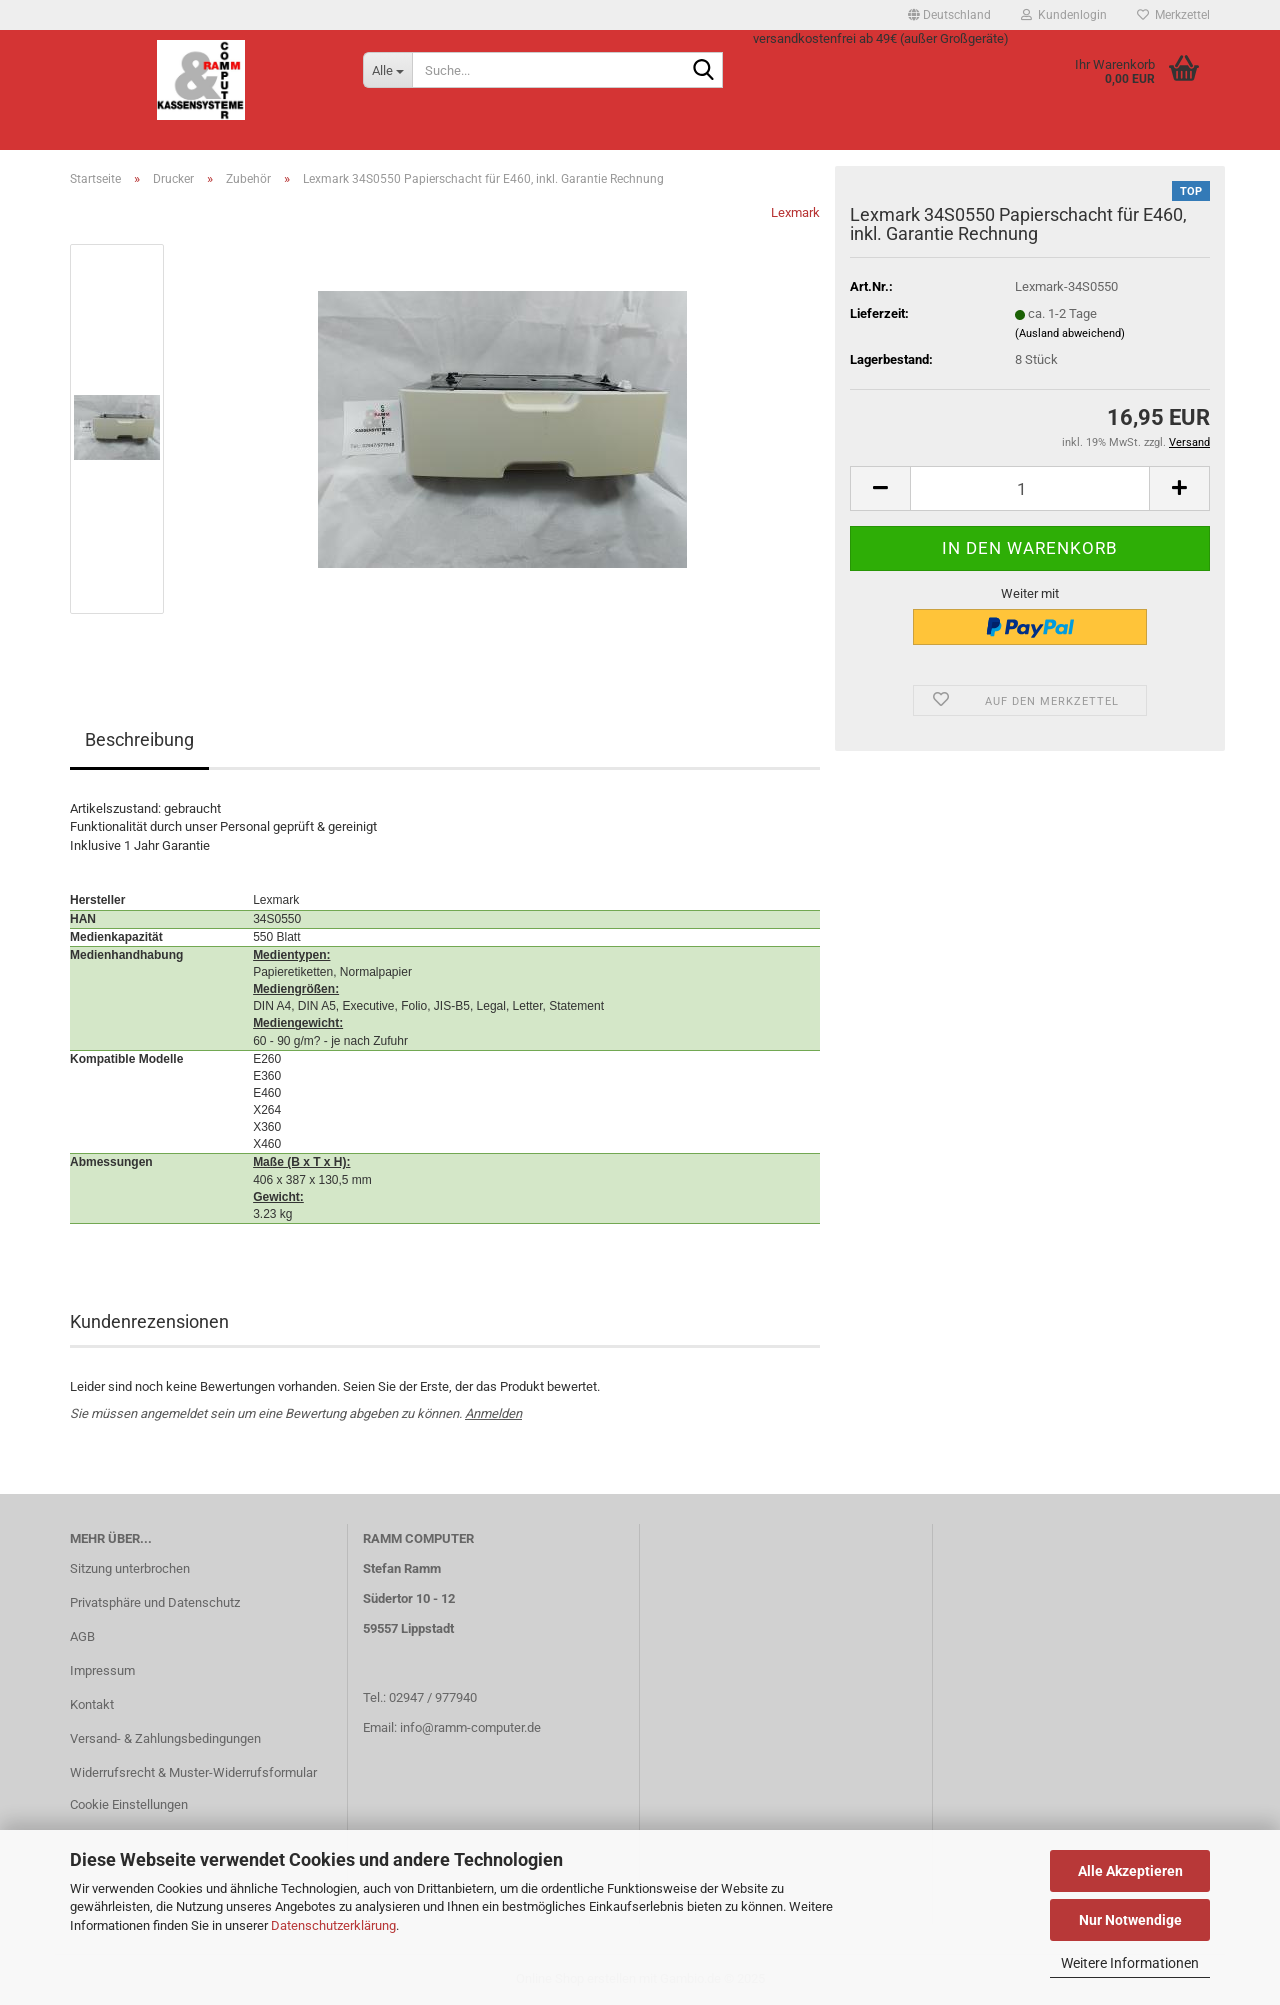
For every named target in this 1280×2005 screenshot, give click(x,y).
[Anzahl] (1030, 488)
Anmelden (493, 1413)
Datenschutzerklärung (333, 1925)
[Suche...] (387, 70)
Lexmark (795, 212)
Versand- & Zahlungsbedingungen (165, 1738)
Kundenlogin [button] (1064, 15)
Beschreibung (139, 739)
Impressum (102, 1670)
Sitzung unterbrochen (130, 1568)
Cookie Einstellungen (129, 1804)
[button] (949, 15)
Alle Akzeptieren (1130, 1871)
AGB (82, 1636)
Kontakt (92, 1704)
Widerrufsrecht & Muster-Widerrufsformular (193, 1772)
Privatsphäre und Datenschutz (155, 1602)
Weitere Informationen (1130, 1963)
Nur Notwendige (1130, 1920)
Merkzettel (1173, 15)
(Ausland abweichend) (1070, 333)
